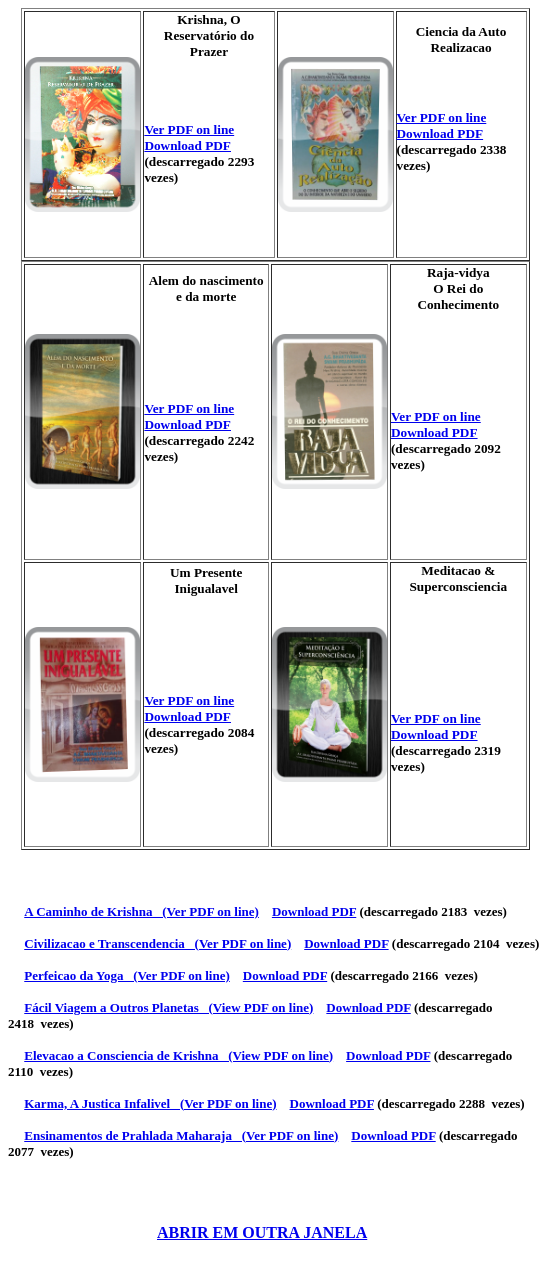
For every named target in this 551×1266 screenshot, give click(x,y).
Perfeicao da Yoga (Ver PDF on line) (127, 975)
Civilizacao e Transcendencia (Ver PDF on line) (157, 943)
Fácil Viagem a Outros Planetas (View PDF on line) (168, 1007)
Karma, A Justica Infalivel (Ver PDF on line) (150, 1103)
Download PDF (187, 145)
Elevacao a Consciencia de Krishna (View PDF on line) (178, 1055)
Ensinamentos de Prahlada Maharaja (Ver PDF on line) (181, 1135)
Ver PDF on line (189, 129)
